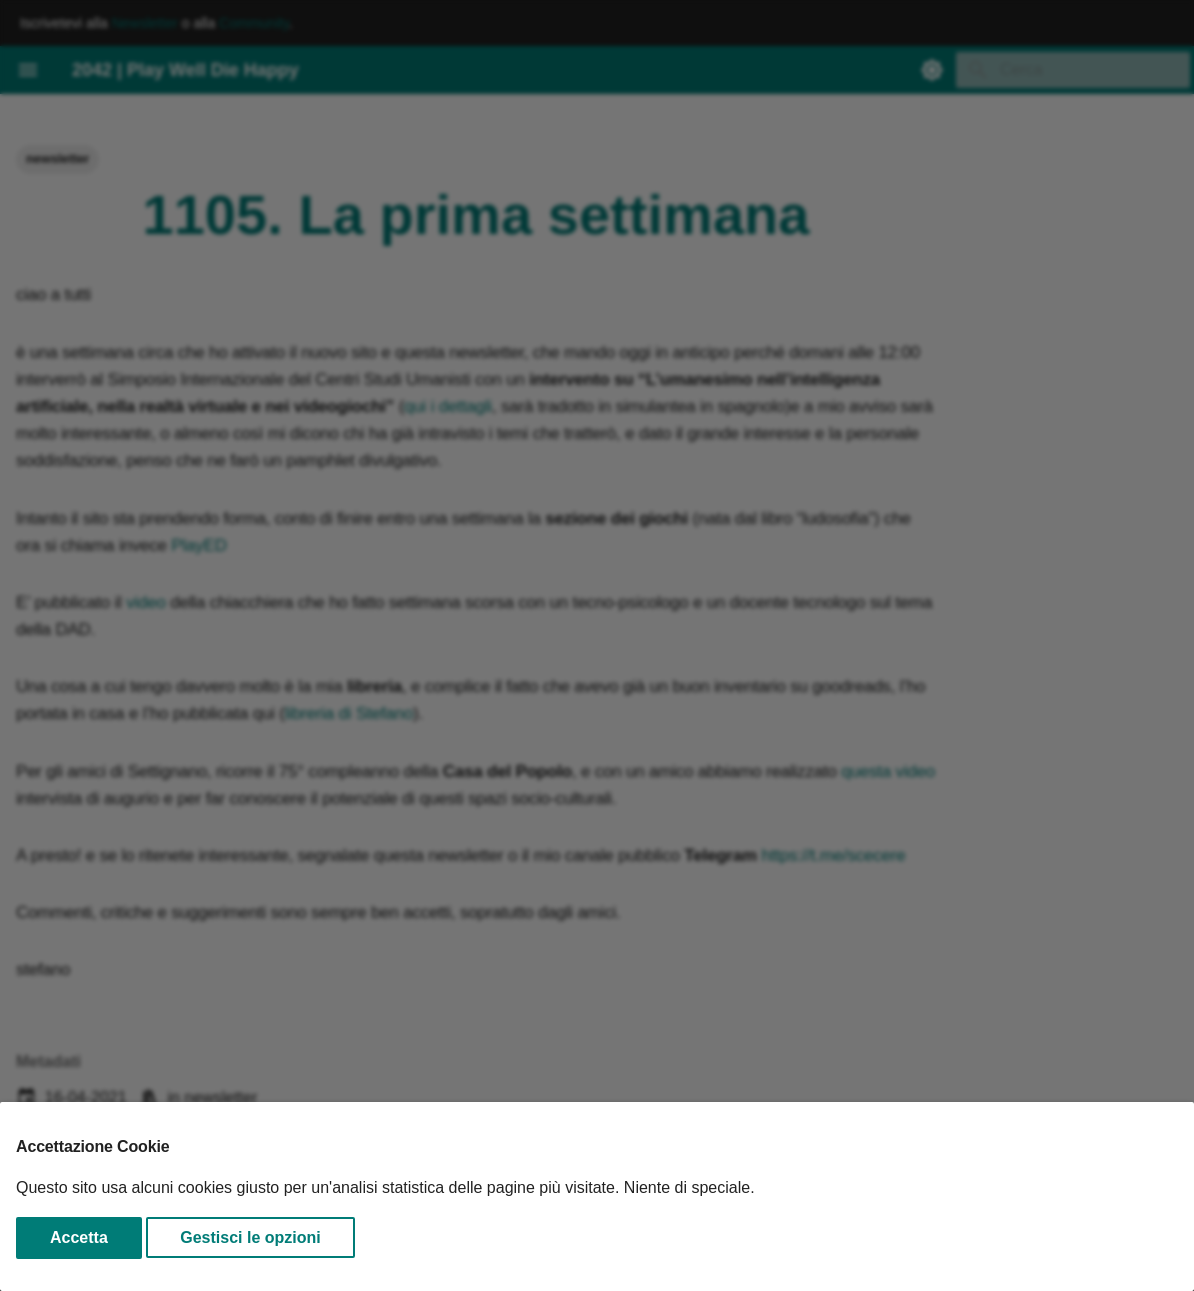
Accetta (79, 1237)
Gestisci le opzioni (250, 1237)
